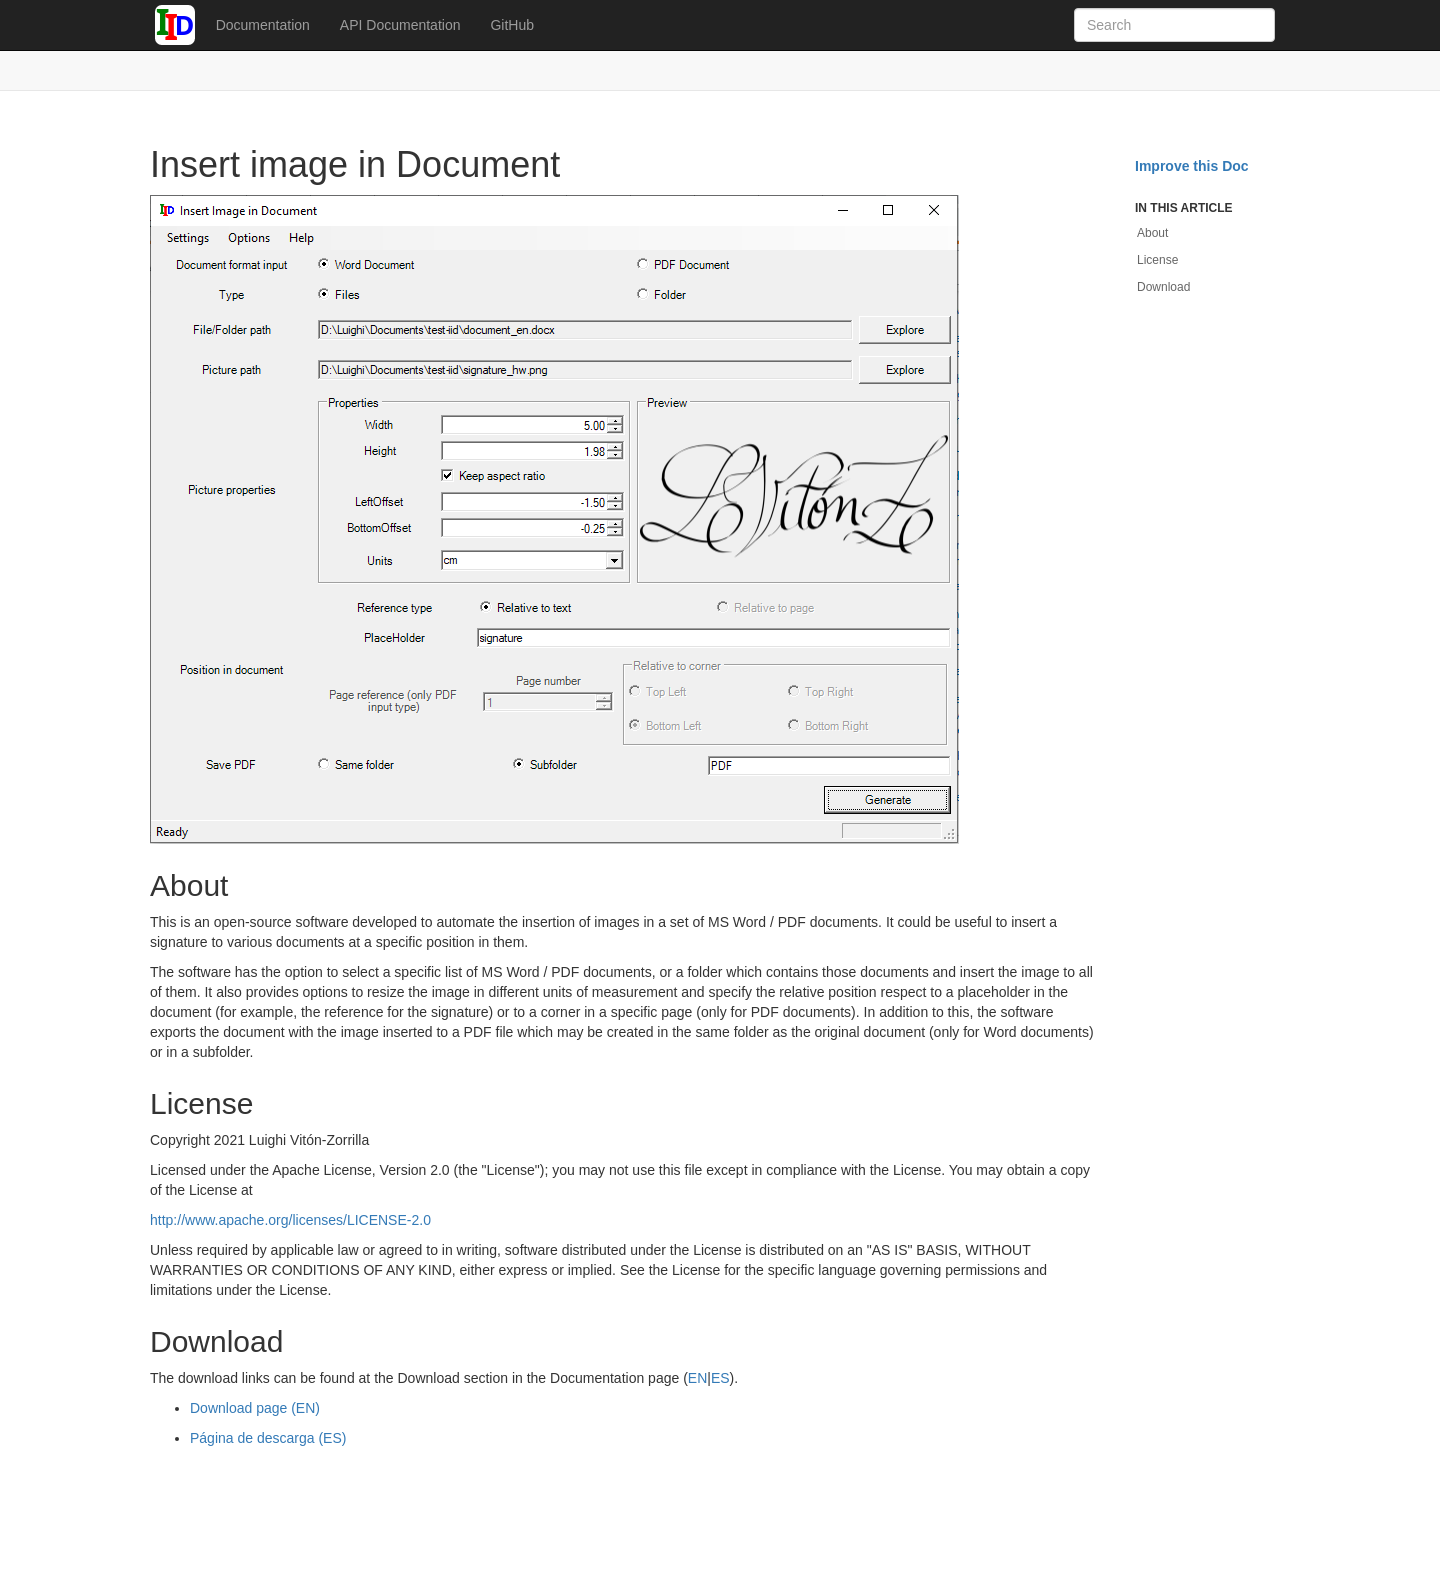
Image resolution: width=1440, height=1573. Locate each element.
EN (697, 1378)
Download (1163, 287)
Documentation (263, 25)
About (1152, 233)
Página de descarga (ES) (268, 1438)
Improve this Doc (1192, 166)
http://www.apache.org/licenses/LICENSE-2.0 (290, 1220)
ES (720, 1378)
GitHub (512, 25)
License (1157, 260)
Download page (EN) (255, 1408)
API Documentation (400, 25)
